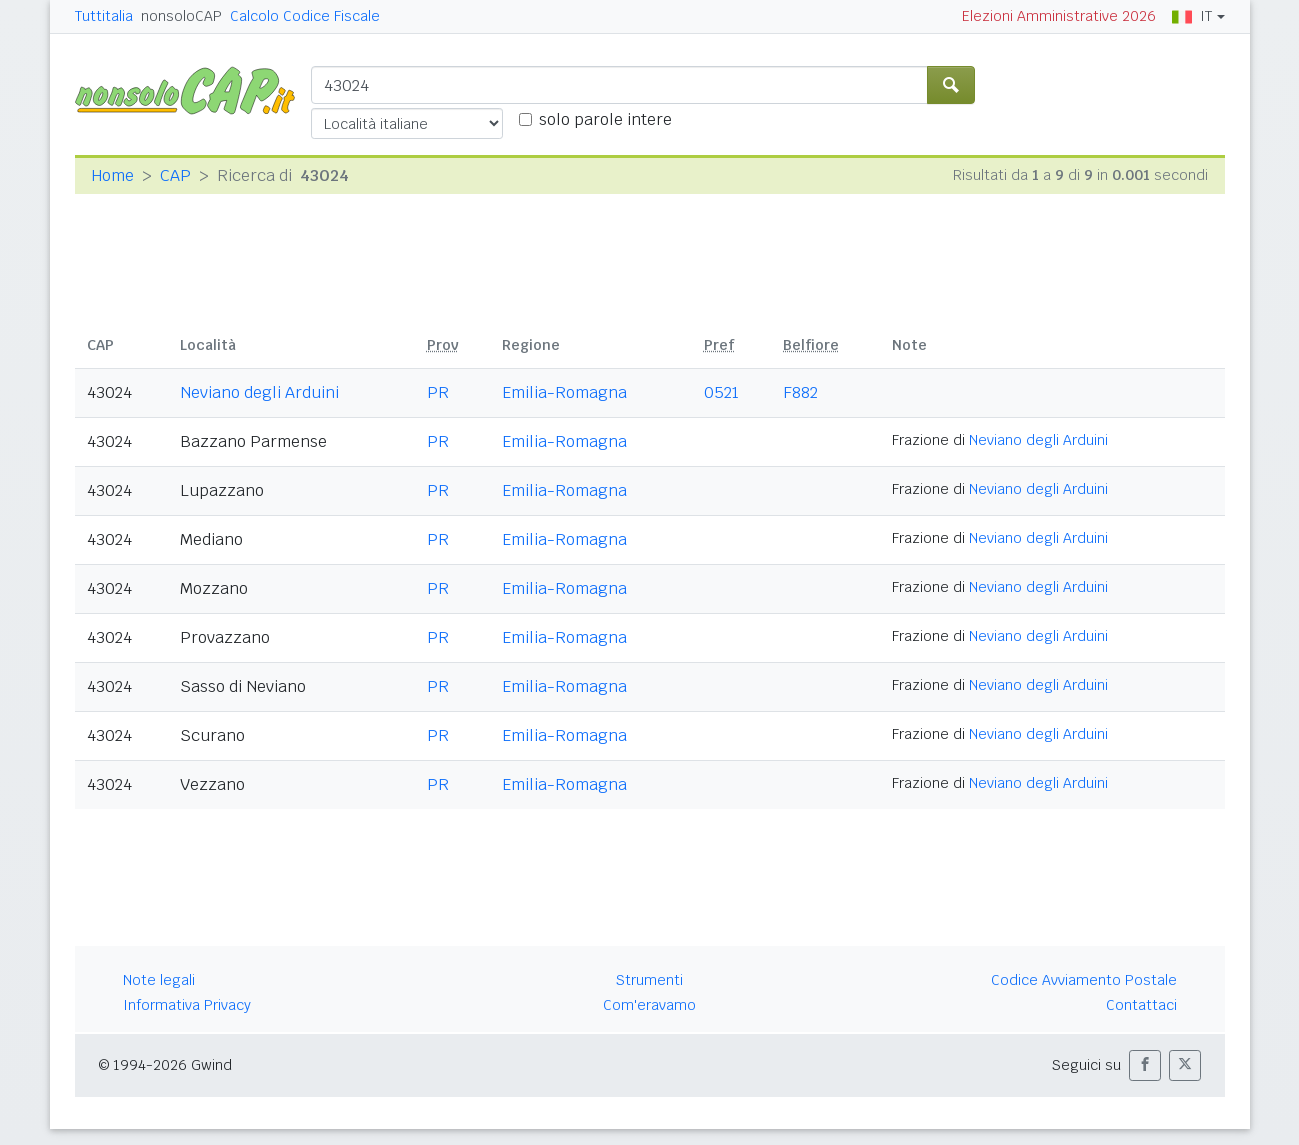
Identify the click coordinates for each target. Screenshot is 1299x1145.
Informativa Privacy (187, 1005)
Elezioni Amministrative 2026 (1059, 16)
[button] (1145, 1065)
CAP (175, 175)
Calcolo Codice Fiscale (305, 16)
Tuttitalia (104, 16)
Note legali (159, 980)
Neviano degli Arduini (259, 392)
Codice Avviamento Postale (1084, 980)
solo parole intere (605, 119)
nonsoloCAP (181, 16)
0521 (721, 392)
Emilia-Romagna (564, 392)
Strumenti (649, 980)
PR (438, 392)
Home (112, 175)
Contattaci (1141, 1005)
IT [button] (1192, 16)
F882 (800, 392)
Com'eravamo (649, 1005)
